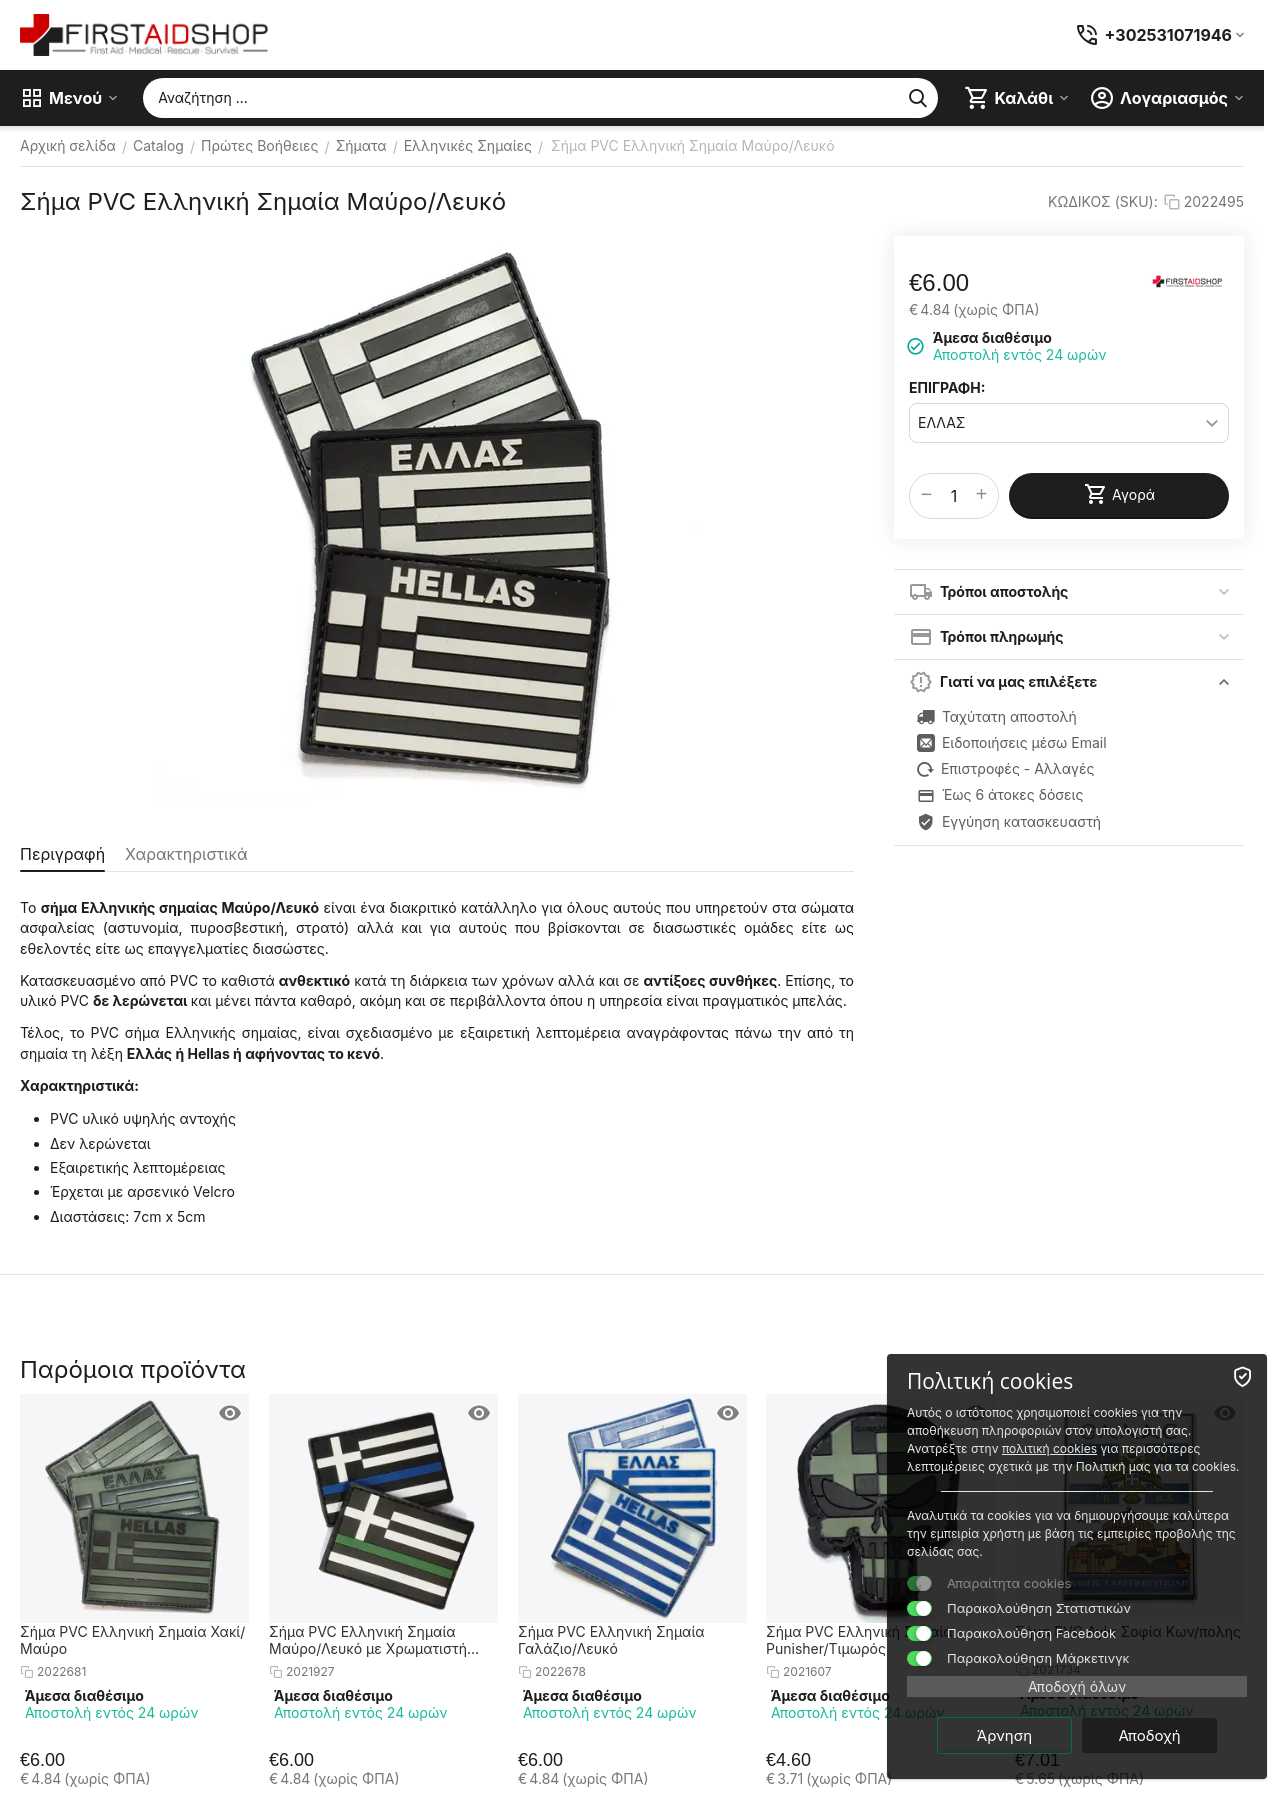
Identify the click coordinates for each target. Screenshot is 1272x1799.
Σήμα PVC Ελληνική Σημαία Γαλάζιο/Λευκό (611, 1640)
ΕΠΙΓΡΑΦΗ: (947, 387)
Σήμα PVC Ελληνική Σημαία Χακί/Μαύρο (132, 1640)
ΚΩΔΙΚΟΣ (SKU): (1103, 201)
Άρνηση (1004, 1735)
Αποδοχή (1149, 1735)
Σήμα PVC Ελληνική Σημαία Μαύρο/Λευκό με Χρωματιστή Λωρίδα (368, 1640)
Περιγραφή (62, 854)
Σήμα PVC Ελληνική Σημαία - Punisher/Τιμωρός (864, 1640)
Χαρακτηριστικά (186, 854)
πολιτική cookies (1049, 1448)
